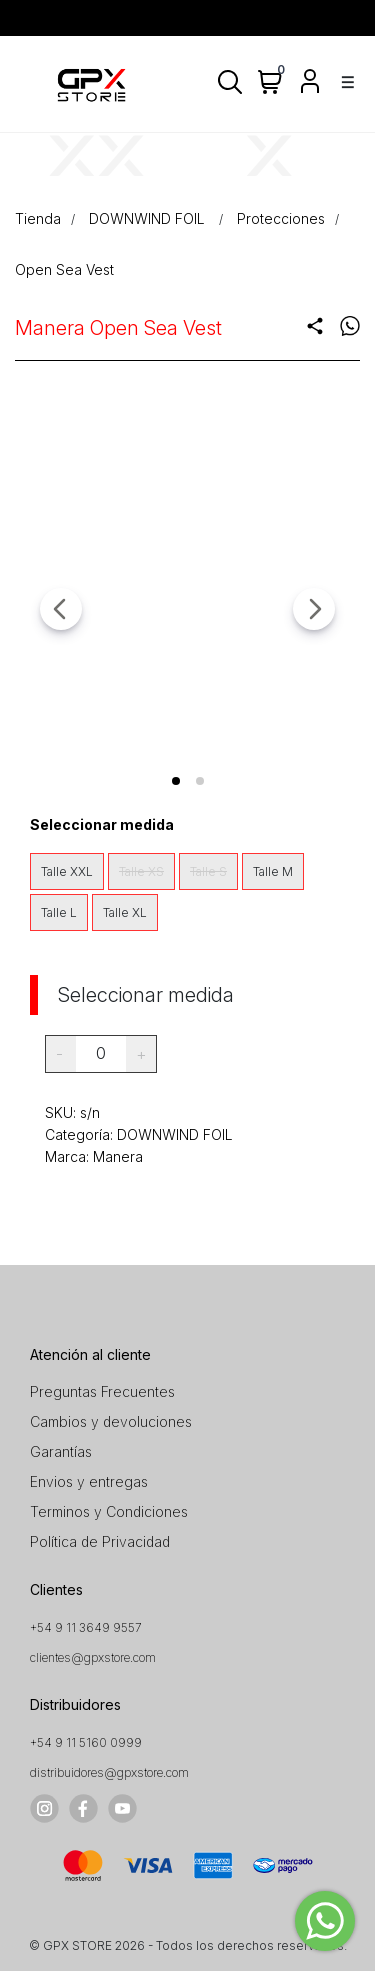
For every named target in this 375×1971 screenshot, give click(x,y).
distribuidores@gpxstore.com (109, 1772)
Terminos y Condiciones (109, 1511)
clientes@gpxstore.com (93, 1657)
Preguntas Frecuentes (102, 1391)
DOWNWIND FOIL (149, 218)
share (315, 326)
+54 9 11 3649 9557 (86, 1627)
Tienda (38, 218)
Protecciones (281, 218)
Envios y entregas (89, 1481)
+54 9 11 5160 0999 (86, 1742)
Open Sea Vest (64, 269)
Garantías (61, 1451)
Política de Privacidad (100, 1541)
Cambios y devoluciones (111, 1421)
